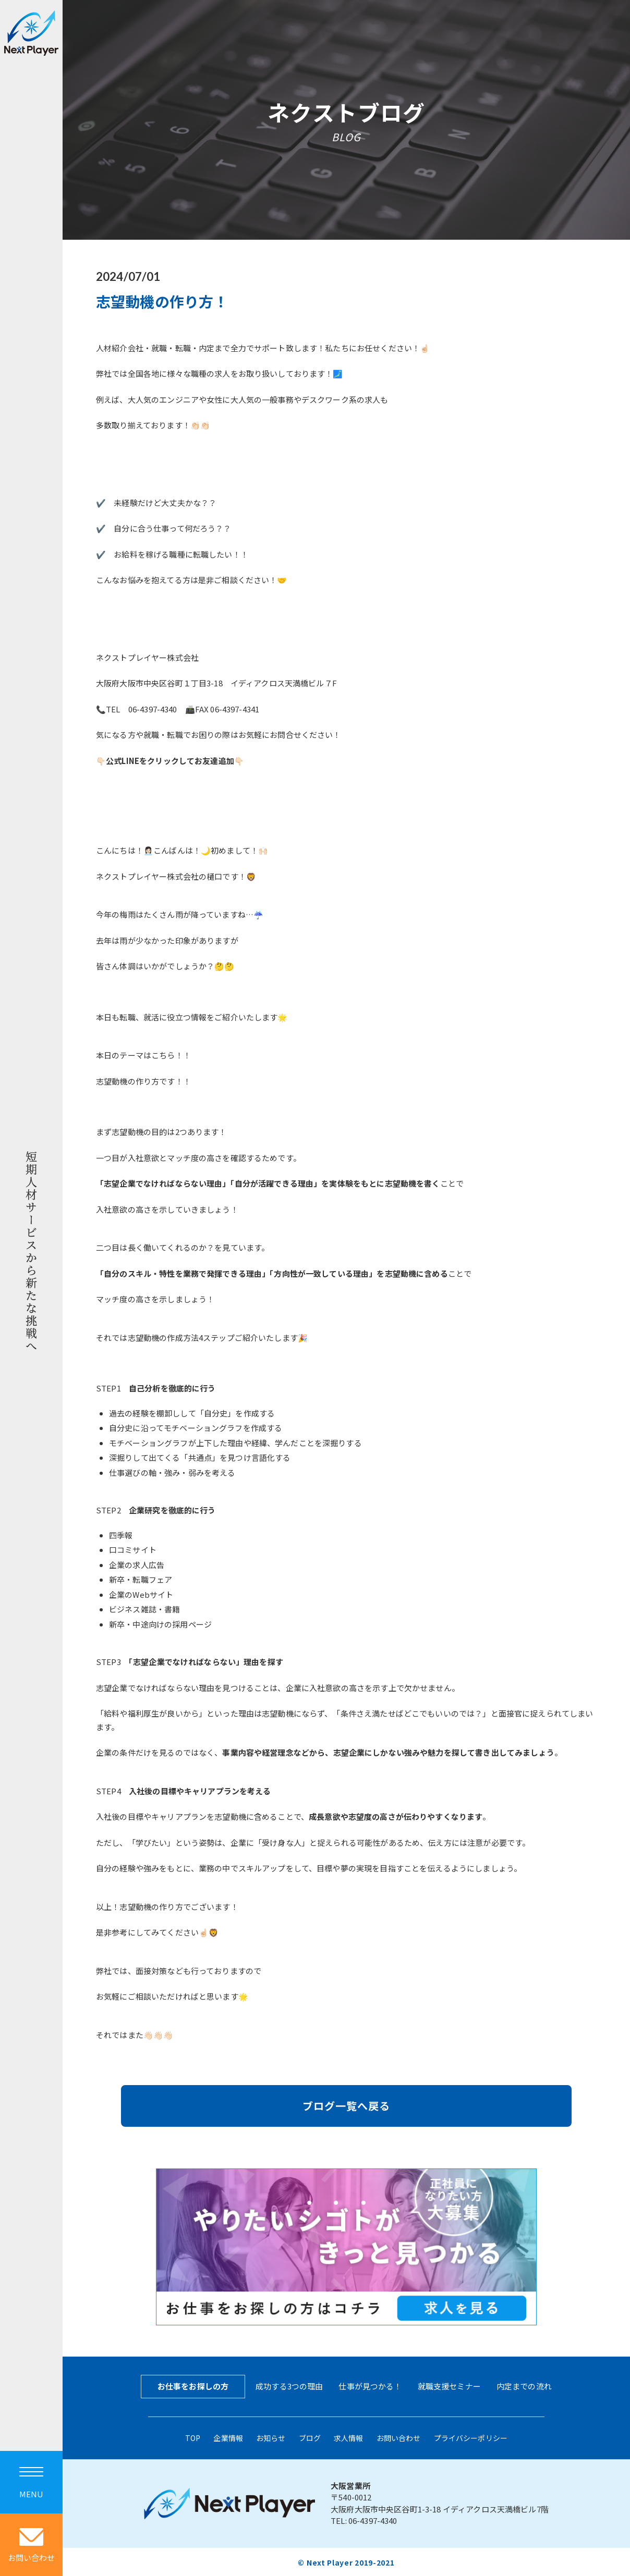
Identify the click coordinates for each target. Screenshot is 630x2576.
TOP (192, 2437)
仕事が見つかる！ (370, 2386)
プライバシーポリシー (471, 2437)
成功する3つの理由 (289, 2386)
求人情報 (349, 2437)
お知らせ (271, 2437)
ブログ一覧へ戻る (346, 2105)
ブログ (310, 2437)
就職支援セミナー (449, 2386)
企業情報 (228, 2437)
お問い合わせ (399, 2437)
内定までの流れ (524, 2386)
